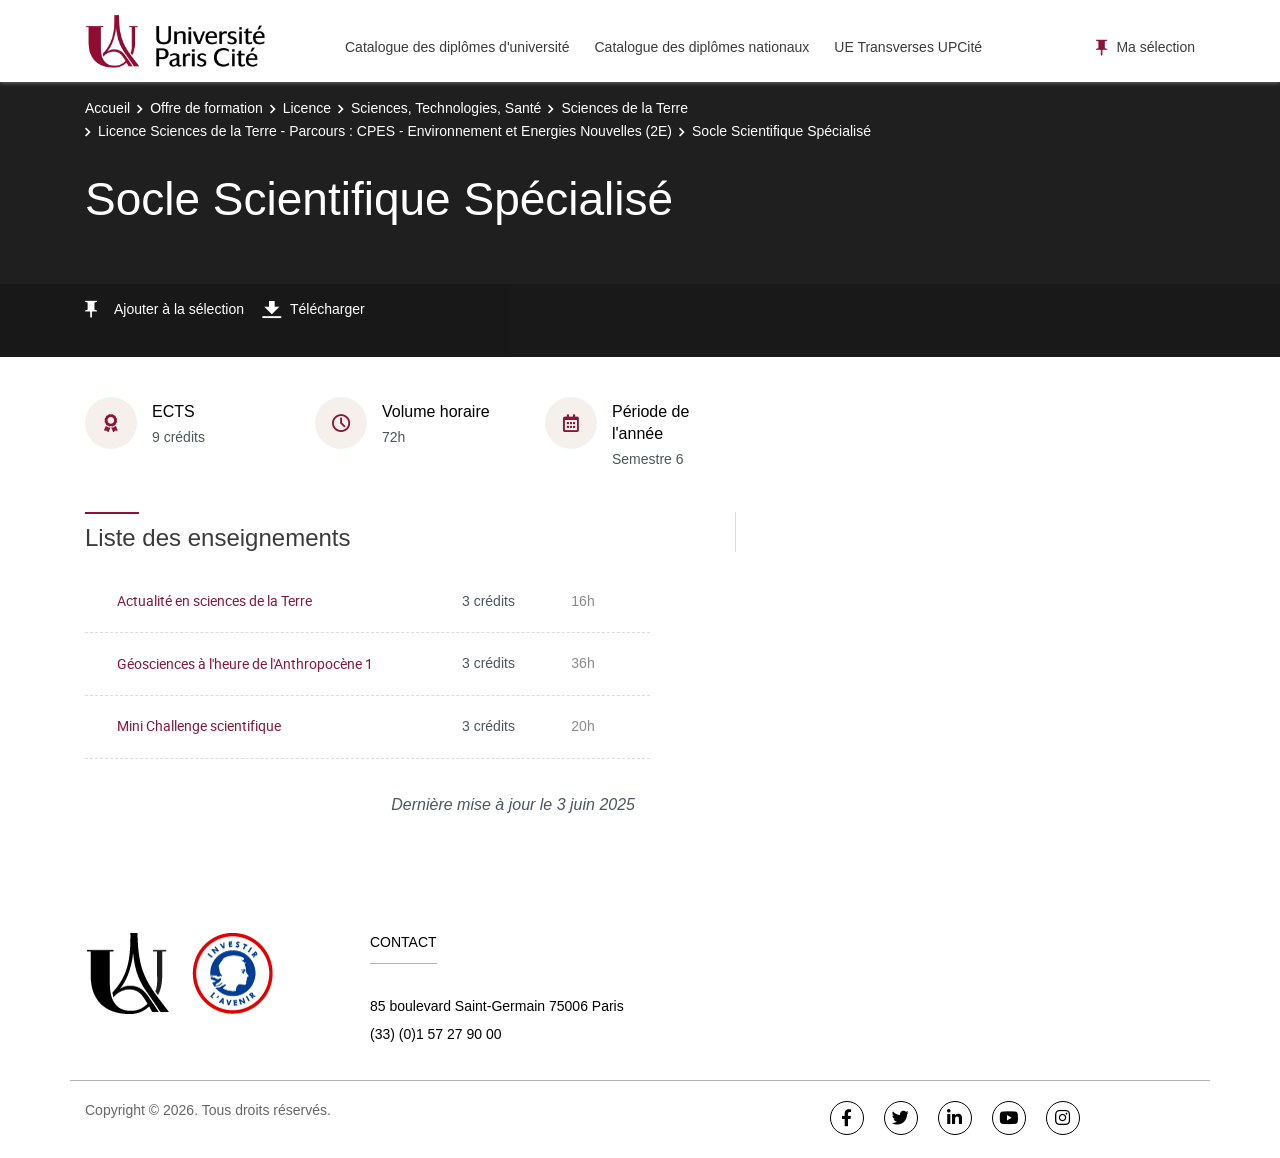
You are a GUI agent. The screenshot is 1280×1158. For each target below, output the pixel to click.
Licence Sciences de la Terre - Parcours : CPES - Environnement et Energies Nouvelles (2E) (385, 131)
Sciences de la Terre (624, 108)
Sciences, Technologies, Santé (446, 108)
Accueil (107, 108)
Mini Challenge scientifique (199, 725)
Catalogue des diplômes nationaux (701, 47)
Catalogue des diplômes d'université (457, 47)
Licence (307, 108)
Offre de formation (206, 108)
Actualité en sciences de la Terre (214, 600)
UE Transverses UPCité (908, 47)
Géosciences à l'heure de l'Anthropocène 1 (245, 663)
